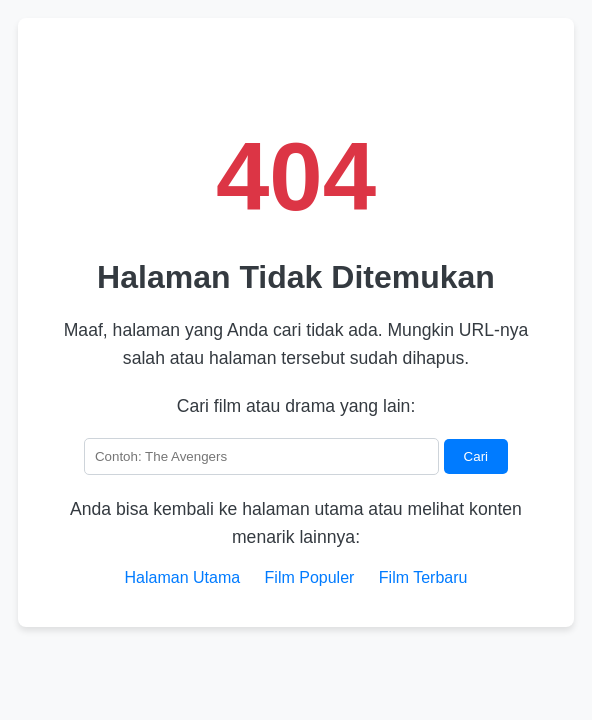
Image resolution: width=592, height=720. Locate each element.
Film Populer (310, 577)
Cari (476, 456)
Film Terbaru (423, 577)
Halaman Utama (183, 577)
